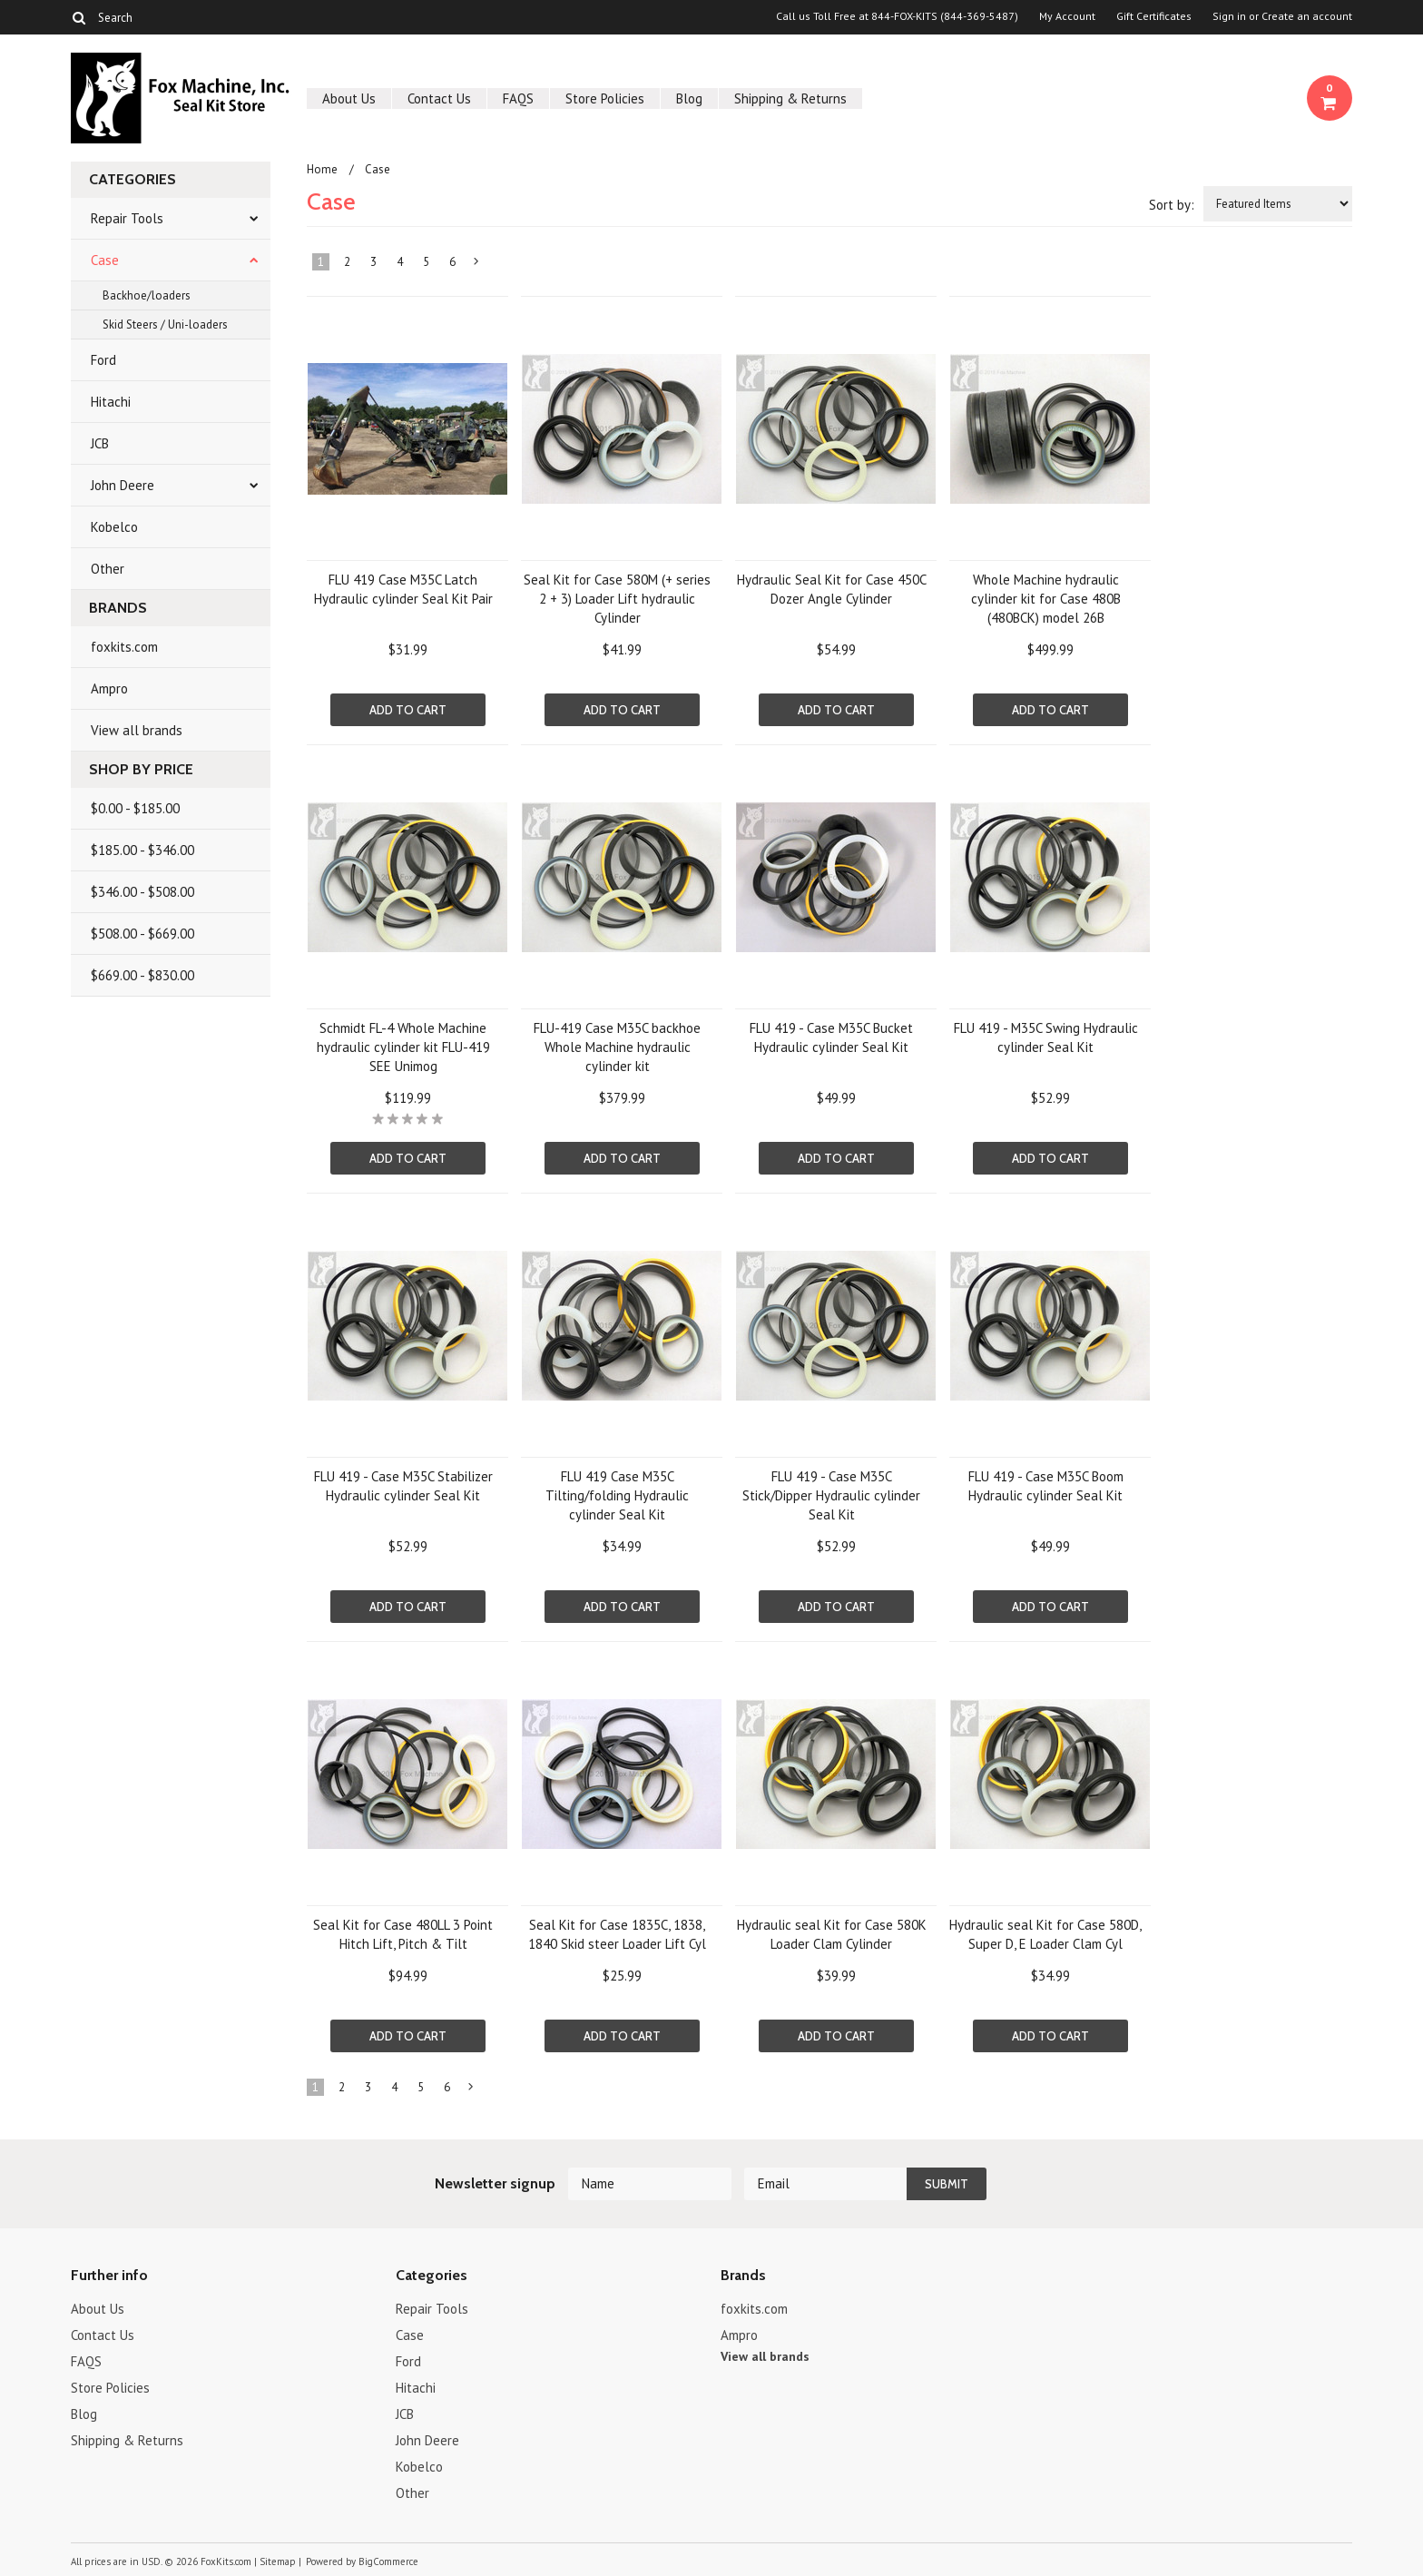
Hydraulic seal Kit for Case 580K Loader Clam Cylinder (832, 1934)
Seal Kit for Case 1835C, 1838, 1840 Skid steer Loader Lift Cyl (617, 1934)
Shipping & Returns (790, 98)
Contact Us (439, 98)
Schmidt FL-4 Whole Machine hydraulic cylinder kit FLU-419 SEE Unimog (403, 1047)
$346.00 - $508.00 (142, 891)
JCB (100, 443)
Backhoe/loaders (147, 295)
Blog (689, 98)
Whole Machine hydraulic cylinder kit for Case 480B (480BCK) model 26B (1046, 598)
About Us (349, 98)
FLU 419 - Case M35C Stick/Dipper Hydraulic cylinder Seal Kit (831, 1495)
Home (322, 169)
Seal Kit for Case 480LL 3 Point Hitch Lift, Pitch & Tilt (403, 1934)
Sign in (1229, 16)
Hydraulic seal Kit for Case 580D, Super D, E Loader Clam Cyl (1045, 1934)
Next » (477, 265)
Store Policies (604, 98)
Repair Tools (127, 218)
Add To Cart (408, 710)
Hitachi (111, 401)
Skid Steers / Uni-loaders (165, 324)
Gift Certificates (1154, 16)
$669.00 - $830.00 (142, 975)
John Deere (122, 485)
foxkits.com (124, 646)
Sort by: (1171, 204)
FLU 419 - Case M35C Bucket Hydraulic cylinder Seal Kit (831, 1037)
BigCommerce (388, 2561)
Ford (103, 360)
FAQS (518, 98)
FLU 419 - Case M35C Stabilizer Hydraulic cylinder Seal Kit (403, 1486)
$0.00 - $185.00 (135, 808)
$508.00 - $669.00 (142, 933)
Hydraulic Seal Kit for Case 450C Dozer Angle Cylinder (832, 589)
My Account (1067, 16)
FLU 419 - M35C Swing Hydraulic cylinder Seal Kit (1046, 1037)
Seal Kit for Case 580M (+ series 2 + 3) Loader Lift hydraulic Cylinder (617, 598)
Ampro (109, 688)
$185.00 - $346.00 (142, 850)
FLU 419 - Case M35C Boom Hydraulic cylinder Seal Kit (1046, 1486)
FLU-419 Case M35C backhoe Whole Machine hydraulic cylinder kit (617, 1047)
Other (107, 568)
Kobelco (114, 527)
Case (105, 260)
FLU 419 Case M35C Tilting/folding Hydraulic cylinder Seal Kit (617, 1495)
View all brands (136, 730)
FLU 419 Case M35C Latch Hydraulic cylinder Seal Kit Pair (403, 589)
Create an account (1306, 16)
